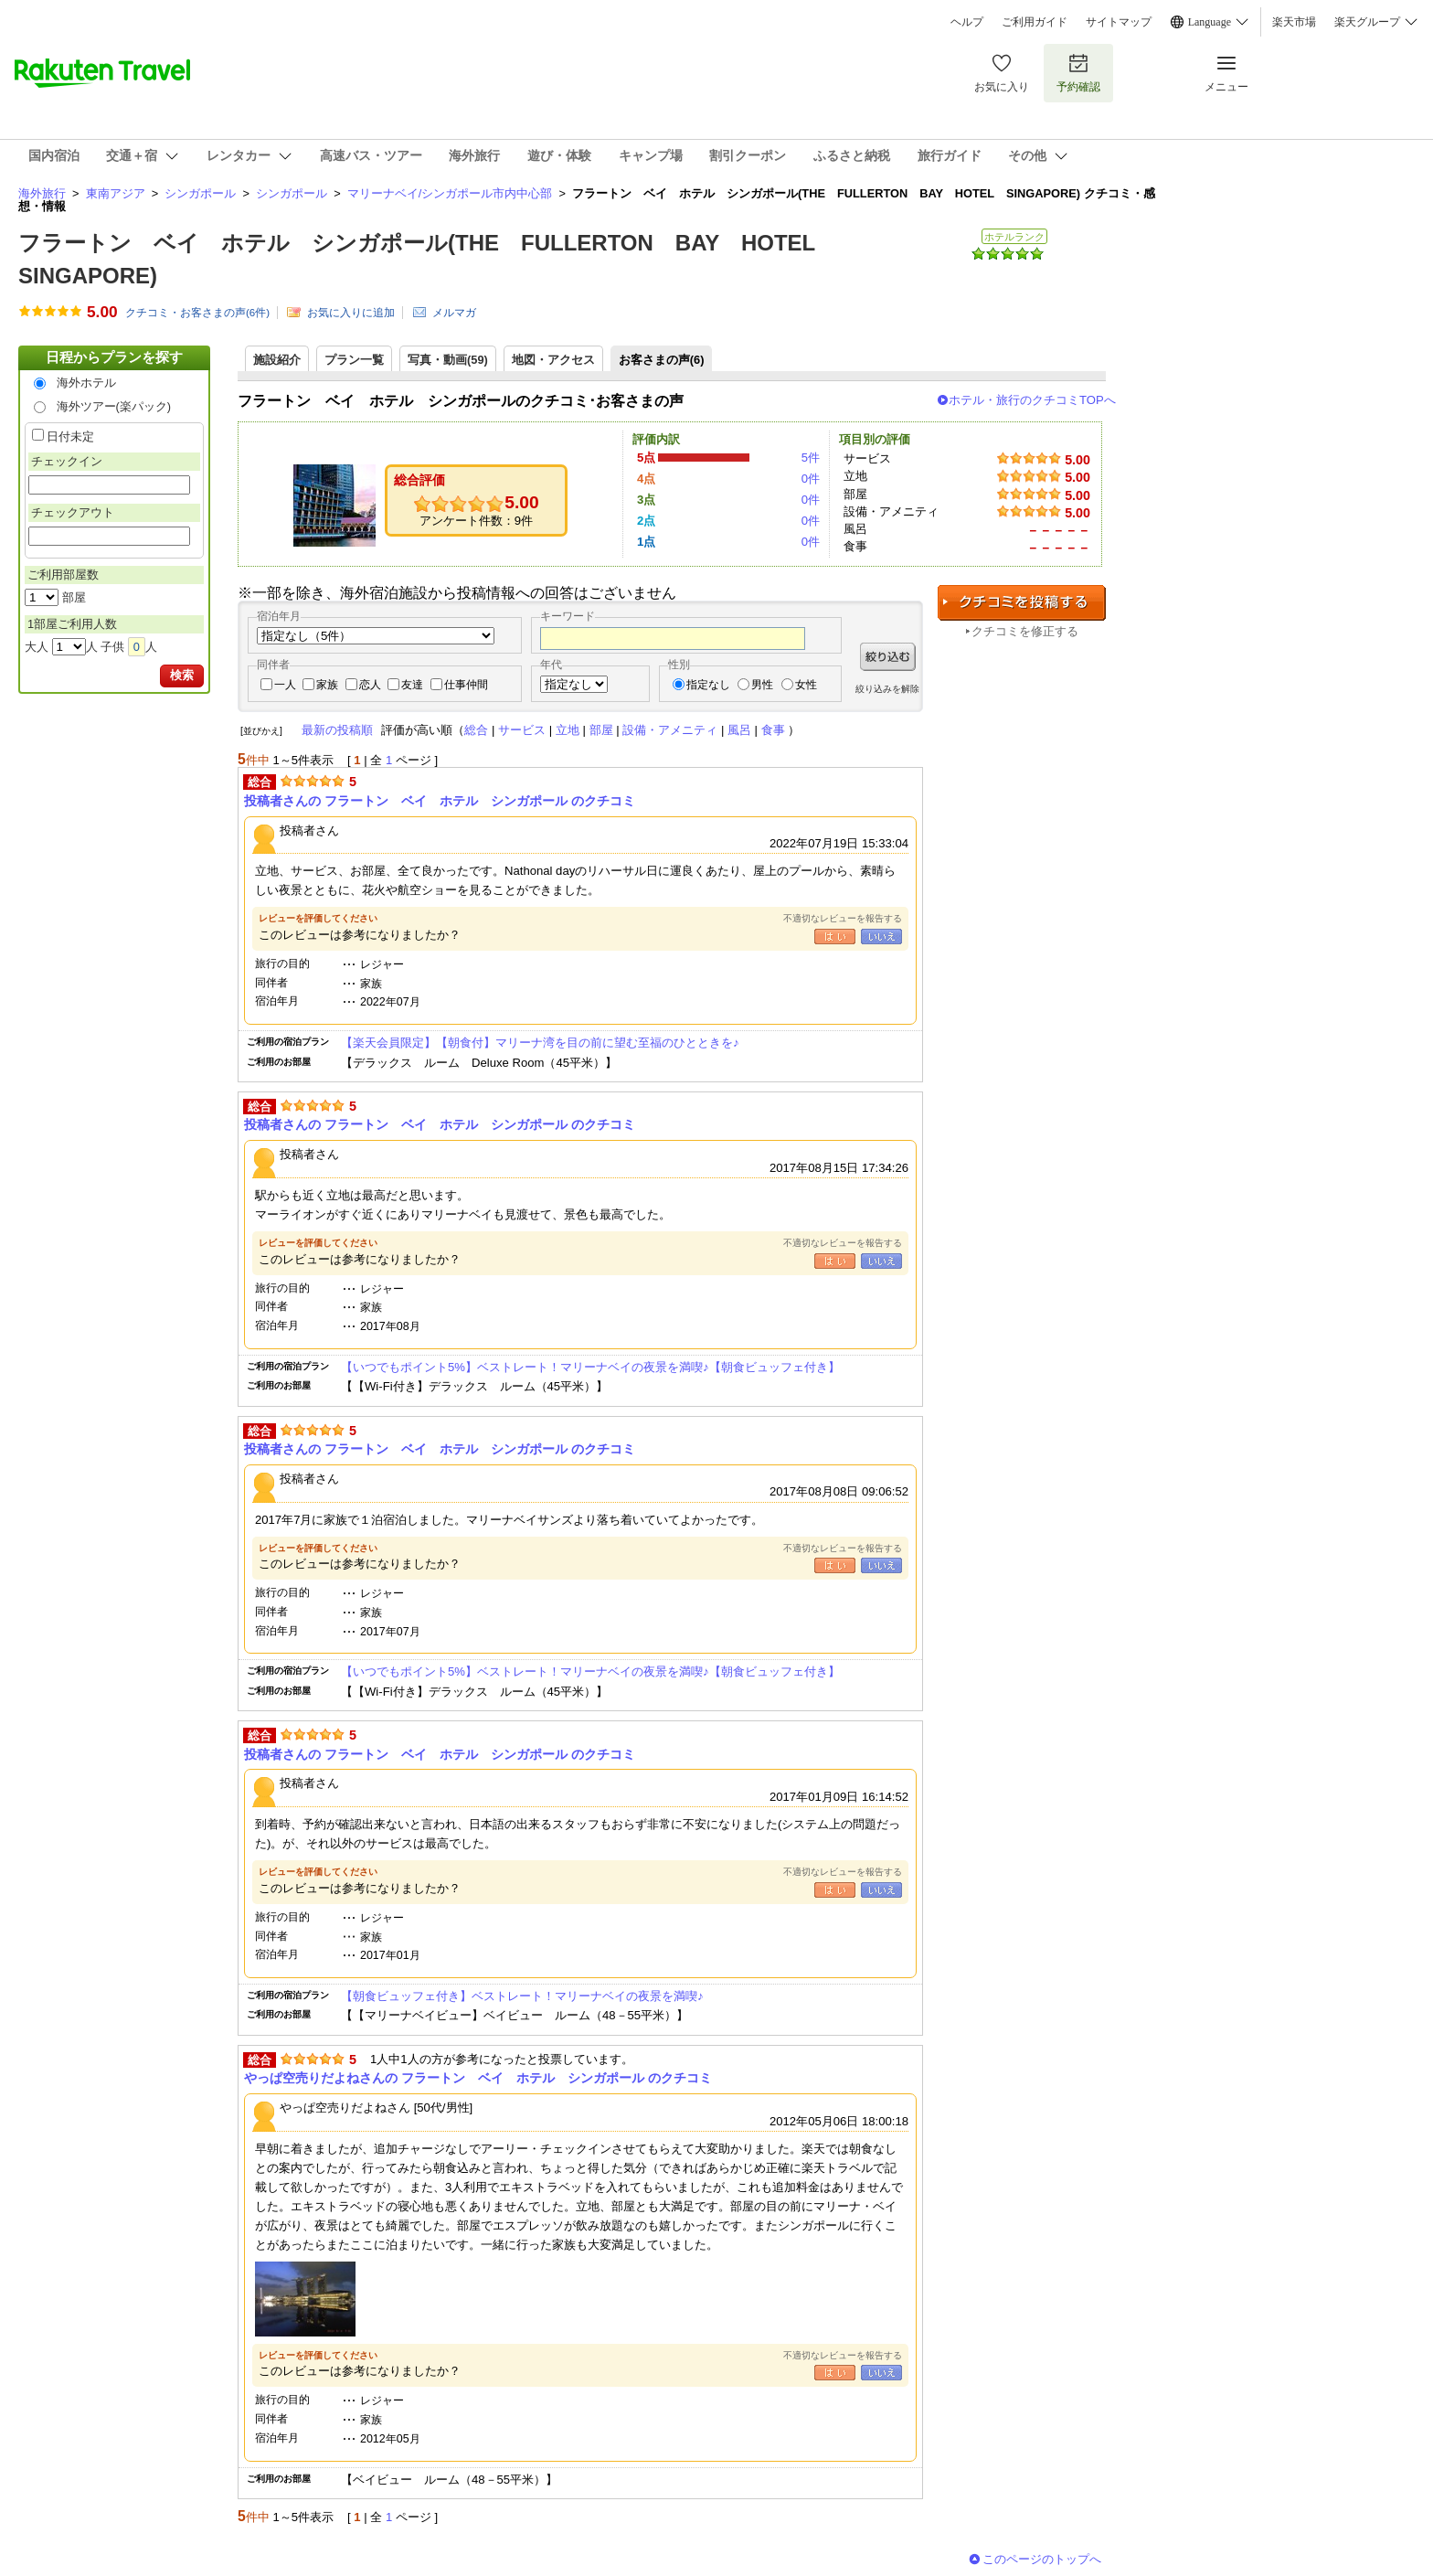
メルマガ (454, 312)
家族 (327, 684)
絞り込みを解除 (887, 689)
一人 (285, 684)
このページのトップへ (1041, 2559)
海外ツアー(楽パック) (114, 406)
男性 (762, 684)
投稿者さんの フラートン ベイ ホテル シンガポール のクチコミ (439, 800)
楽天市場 (1294, 22)
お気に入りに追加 (351, 312)
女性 (806, 684)
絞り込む (888, 657)
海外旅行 (42, 193)
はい (834, 936)
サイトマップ (1119, 22)
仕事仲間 (466, 684)
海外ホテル (86, 382)
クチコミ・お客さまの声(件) (197, 312)
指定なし (708, 684)
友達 (412, 684)
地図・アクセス (553, 360)
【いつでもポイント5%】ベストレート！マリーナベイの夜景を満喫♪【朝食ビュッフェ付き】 (590, 1367)
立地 (567, 730)
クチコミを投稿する (1022, 603)
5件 (810, 457)
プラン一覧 (354, 360)
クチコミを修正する (1024, 631)
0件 (810, 478)
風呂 (739, 730)
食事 (773, 730)
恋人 (370, 684)
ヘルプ (966, 22)
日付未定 (70, 436)
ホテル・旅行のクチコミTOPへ (1032, 400)
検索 (182, 675)
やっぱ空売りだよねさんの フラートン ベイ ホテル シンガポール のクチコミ (478, 2077)
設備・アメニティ (669, 730)
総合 (476, 730)
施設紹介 (277, 360)
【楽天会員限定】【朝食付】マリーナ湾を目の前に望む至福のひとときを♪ (540, 1042)
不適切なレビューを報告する (842, 918)
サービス (522, 730)
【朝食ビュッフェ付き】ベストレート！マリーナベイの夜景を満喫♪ (522, 1996)
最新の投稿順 (337, 730)
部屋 (601, 730)
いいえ (881, 936)
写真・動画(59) (448, 360)
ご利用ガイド (1034, 22)
